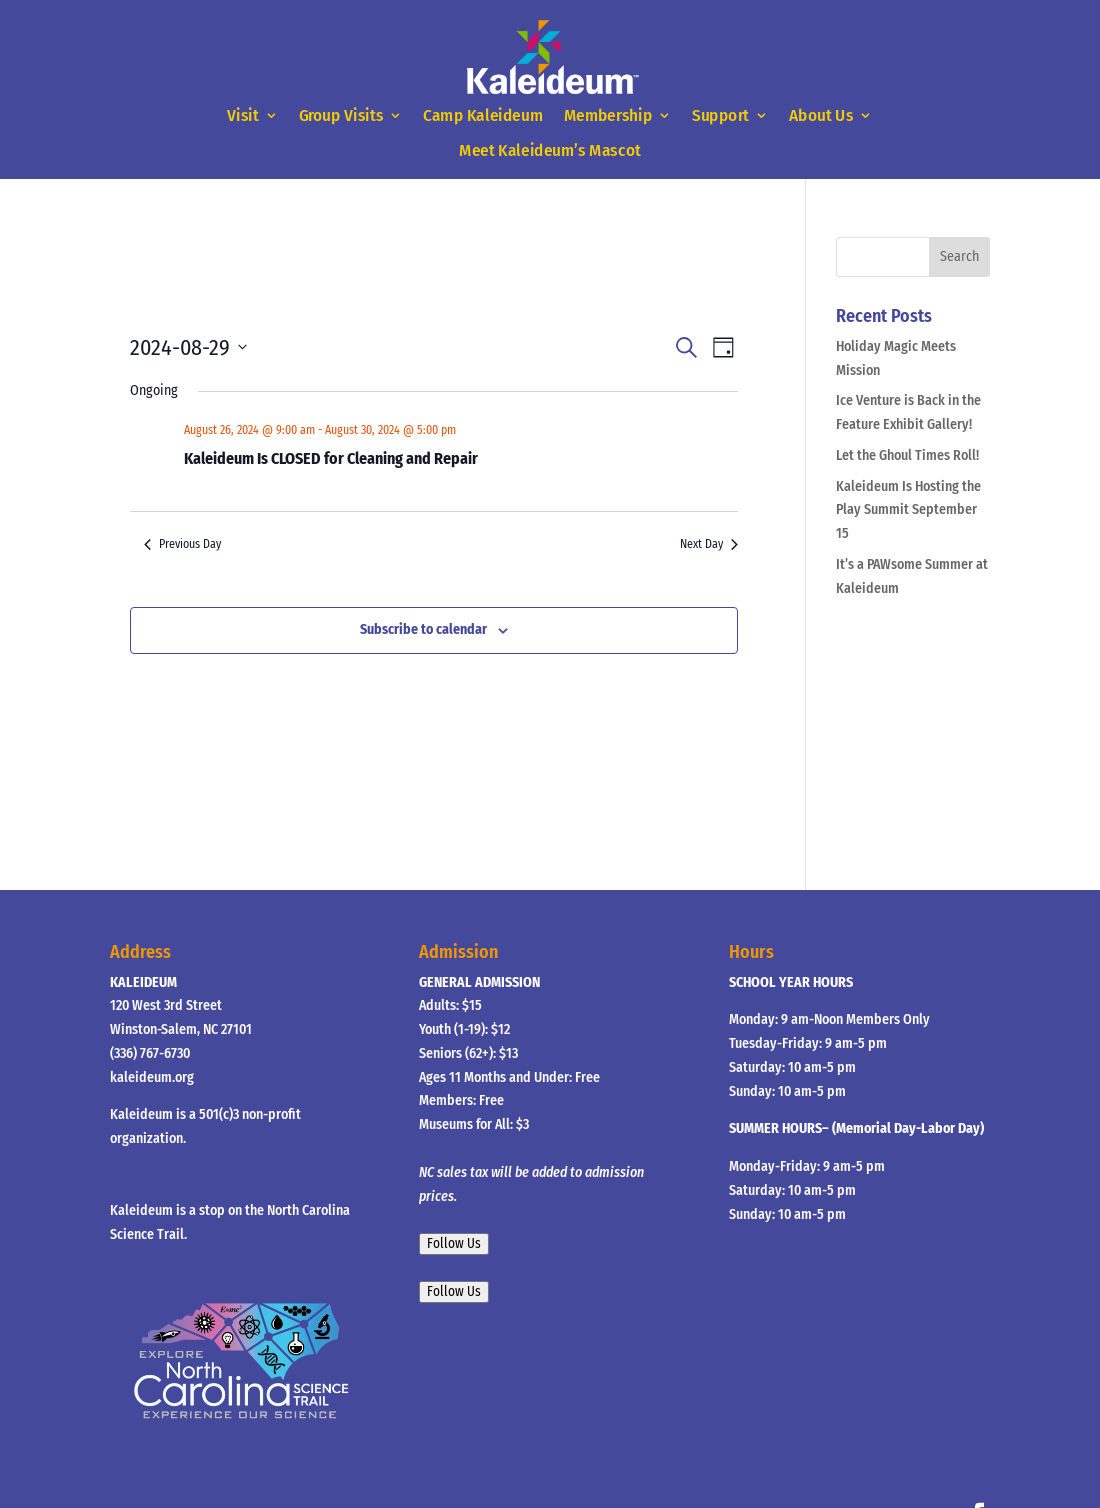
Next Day (709, 544)
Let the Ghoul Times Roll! (907, 455)
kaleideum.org (152, 1077)
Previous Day (182, 544)
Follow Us (454, 1244)
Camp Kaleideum (483, 116)
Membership (608, 116)
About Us (821, 116)
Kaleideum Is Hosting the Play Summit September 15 (908, 510)
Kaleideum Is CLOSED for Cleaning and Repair (331, 458)
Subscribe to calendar (423, 629)
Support (720, 116)
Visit (242, 116)
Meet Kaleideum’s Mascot (549, 150)
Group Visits (341, 116)
